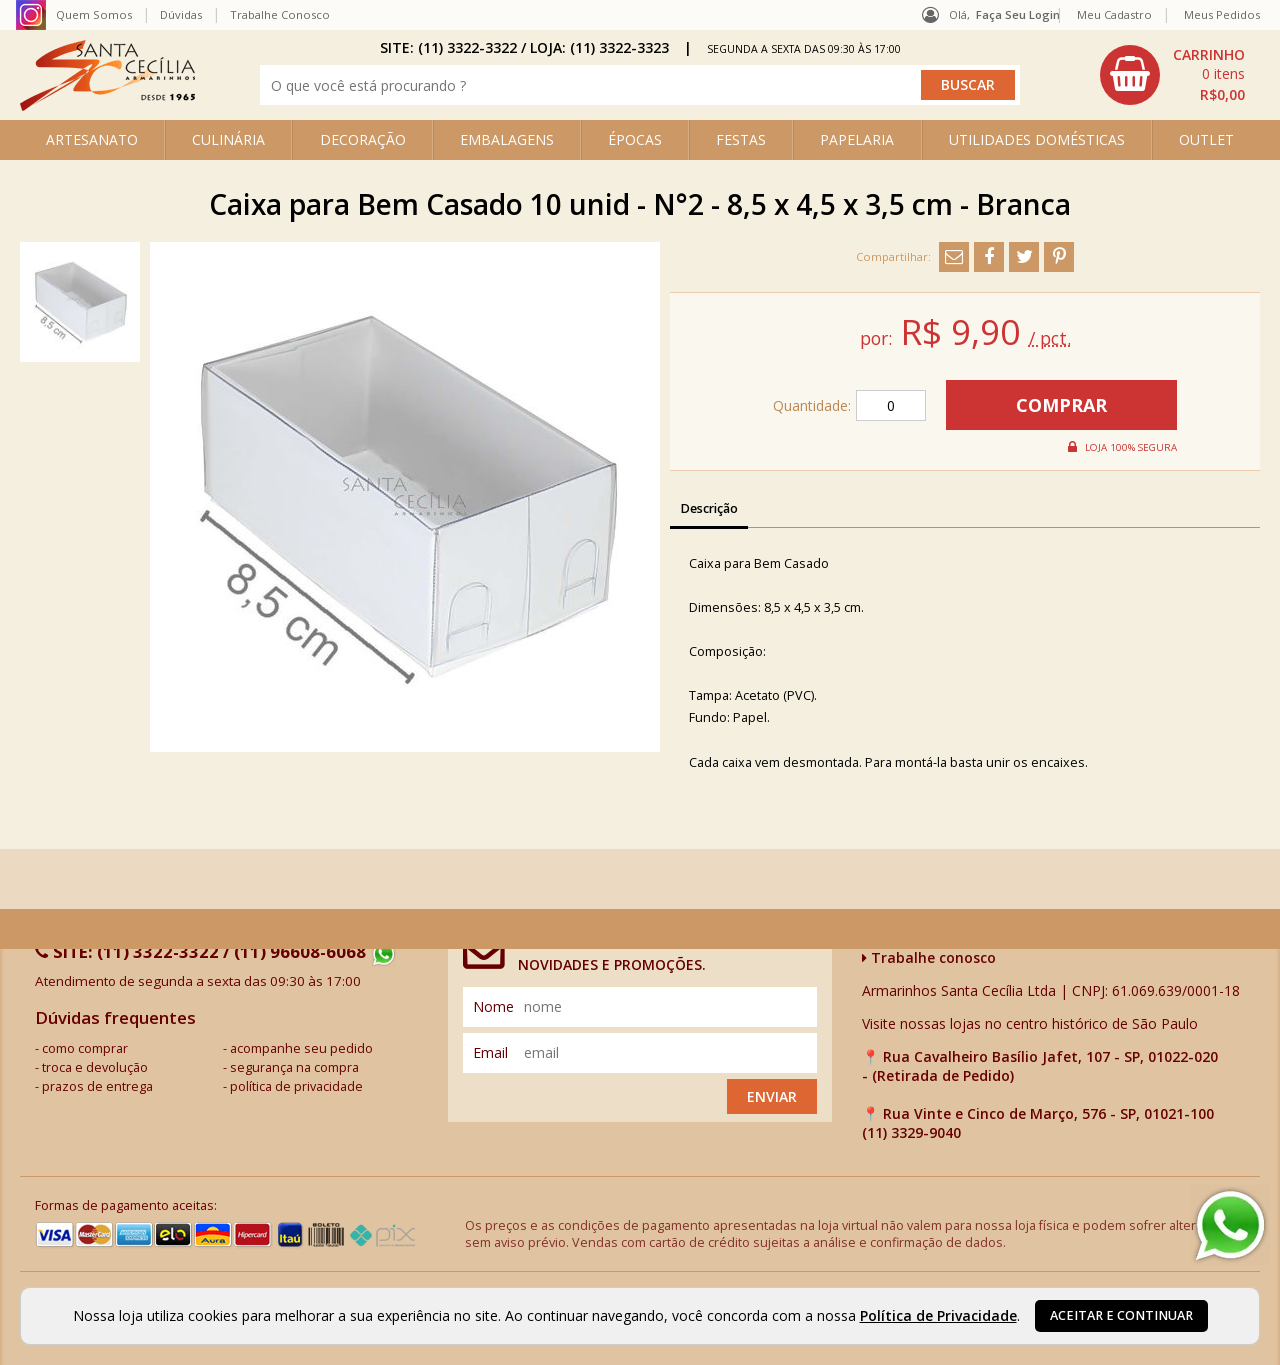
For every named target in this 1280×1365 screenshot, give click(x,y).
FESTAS (741, 139)
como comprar (85, 1048)
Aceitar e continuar (1121, 1315)
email (490, 1052)
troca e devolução (95, 1067)
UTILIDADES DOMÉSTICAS (1037, 139)
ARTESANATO (92, 139)
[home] (107, 105)
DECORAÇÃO (363, 139)
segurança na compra (294, 1067)
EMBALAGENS (507, 139)
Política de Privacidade (938, 1315)
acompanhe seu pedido (301, 1048)
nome (493, 1006)
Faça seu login (1018, 14)
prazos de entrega (97, 1086)
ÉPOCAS (635, 139)
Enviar (772, 1096)
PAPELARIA (857, 139)
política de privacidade (296, 1086)
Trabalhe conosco (929, 957)
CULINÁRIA (228, 139)
